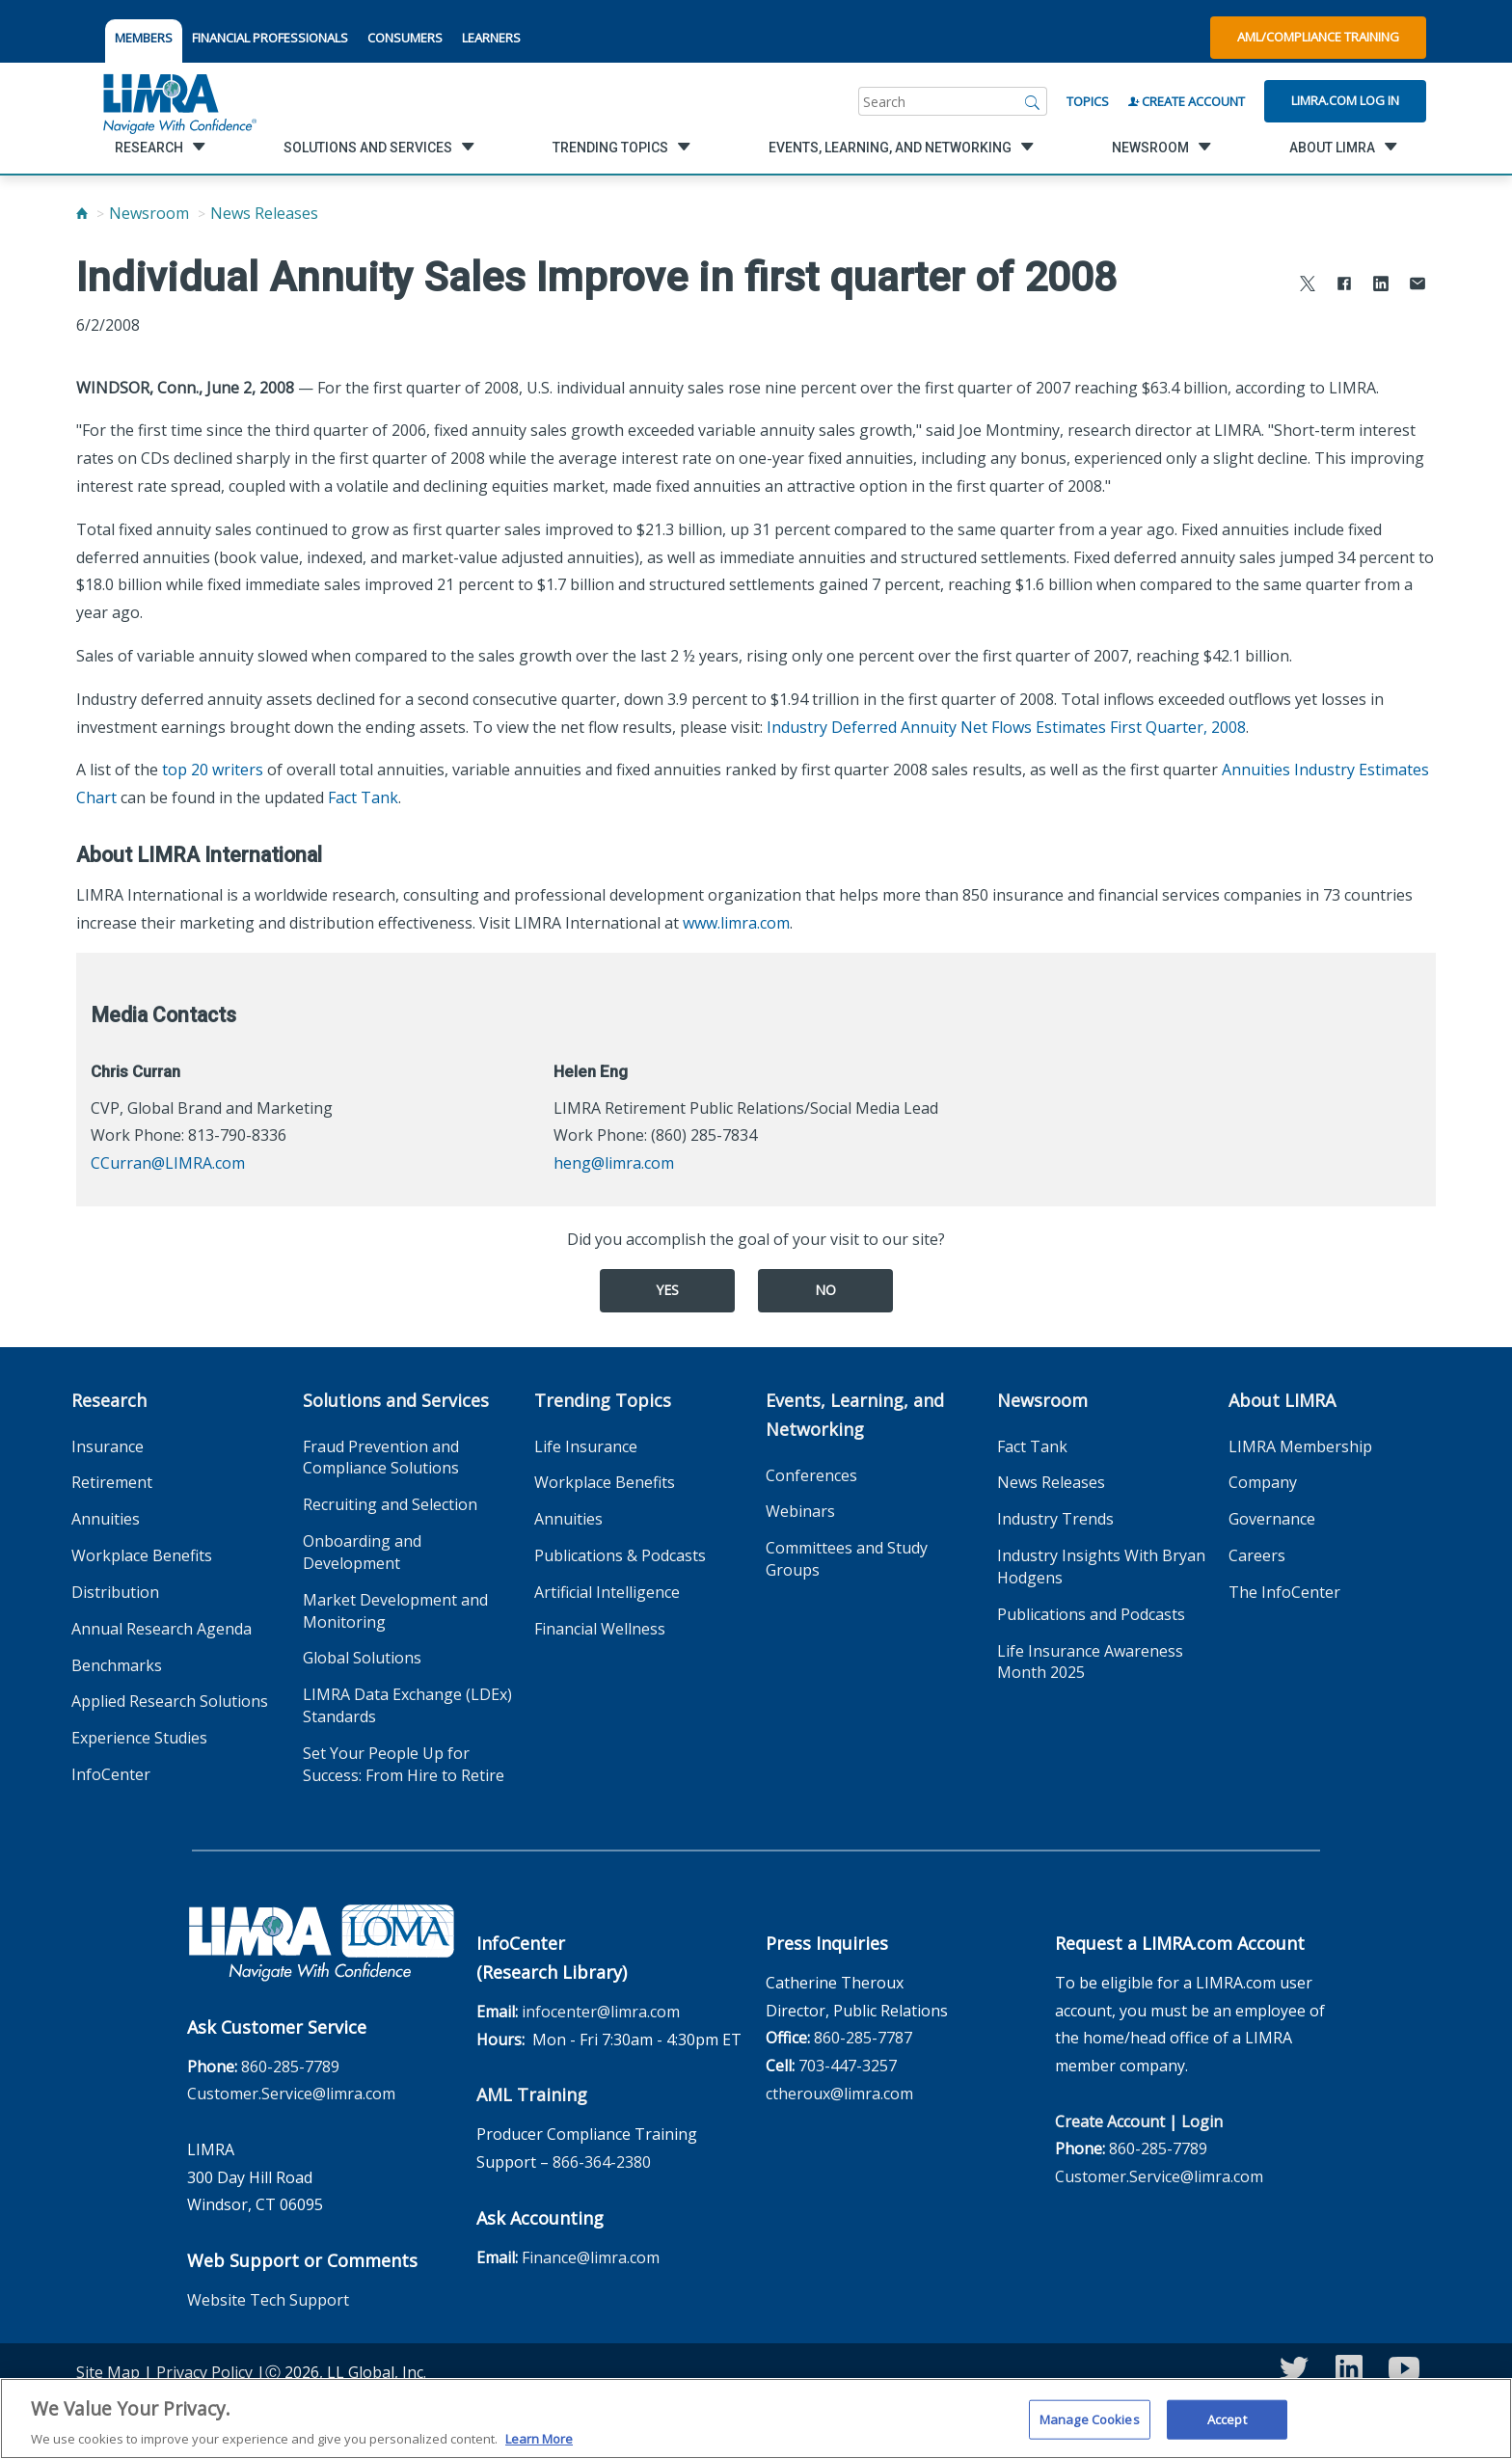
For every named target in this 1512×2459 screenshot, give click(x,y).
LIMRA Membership (1300, 1446)
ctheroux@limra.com (839, 2093)
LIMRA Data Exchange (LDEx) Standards (407, 1705)
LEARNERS (491, 37)
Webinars (800, 1511)
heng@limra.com (614, 1163)
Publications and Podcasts (1091, 1614)
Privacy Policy (204, 2372)
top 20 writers (212, 769)
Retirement (111, 1482)
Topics (1087, 101)
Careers (1256, 1555)
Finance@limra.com (591, 2257)
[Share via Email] (1417, 286)
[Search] (1032, 101)
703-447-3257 (847, 2065)
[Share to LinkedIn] (1381, 286)
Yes (667, 1290)
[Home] (82, 213)
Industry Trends (1055, 1518)
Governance (1271, 1518)
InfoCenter (110, 1774)
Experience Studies (139, 1737)
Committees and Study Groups (847, 1559)
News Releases (264, 213)
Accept (1227, 2434)
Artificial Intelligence (607, 1592)
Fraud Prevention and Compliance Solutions (381, 1457)
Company (1262, 1482)
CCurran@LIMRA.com (168, 1163)
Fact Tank (363, 797)
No (825, 1290)
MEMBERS (144, 37)
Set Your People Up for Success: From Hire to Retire (403, 1764)
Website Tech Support (268, 2299)
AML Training (531, 2094)
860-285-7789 (290, 2066)
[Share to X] (1307, 286)
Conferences (811, 1475)
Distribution (115, 1592)
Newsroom (149, 213)
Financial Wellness (599, 1628)
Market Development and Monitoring (395, 1611)
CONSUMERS (405, 37)
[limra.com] (178, 101)
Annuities (105, 1518)
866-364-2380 (602, 2162)
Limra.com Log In (1345, 100)
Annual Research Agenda (161, 1628)
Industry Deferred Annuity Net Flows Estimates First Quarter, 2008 (1006, 727)
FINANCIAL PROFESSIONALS (270, 37)
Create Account (1186, 101)
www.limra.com (736, 922)
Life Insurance (585, 1446)
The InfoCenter (1284, 1592)
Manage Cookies (1090, 2434)
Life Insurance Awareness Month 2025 (1090, 1662)
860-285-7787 (863, 2037)
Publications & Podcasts (620, 1555)
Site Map (108, 2372)
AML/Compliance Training (1318, 36)
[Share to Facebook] (1344, 286)
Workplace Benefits (141, 1555)
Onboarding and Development (362, 1552)
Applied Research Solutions (169, 1701)
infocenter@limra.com (601, 2011)
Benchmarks (116, 1665)
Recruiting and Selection (390, 1504)
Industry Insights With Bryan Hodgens (1101, 1566)
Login (1202, 2121)
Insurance (107, 1446)
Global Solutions (362, 1657)
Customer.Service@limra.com (291, 2093)
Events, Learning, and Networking (855, 1415)
